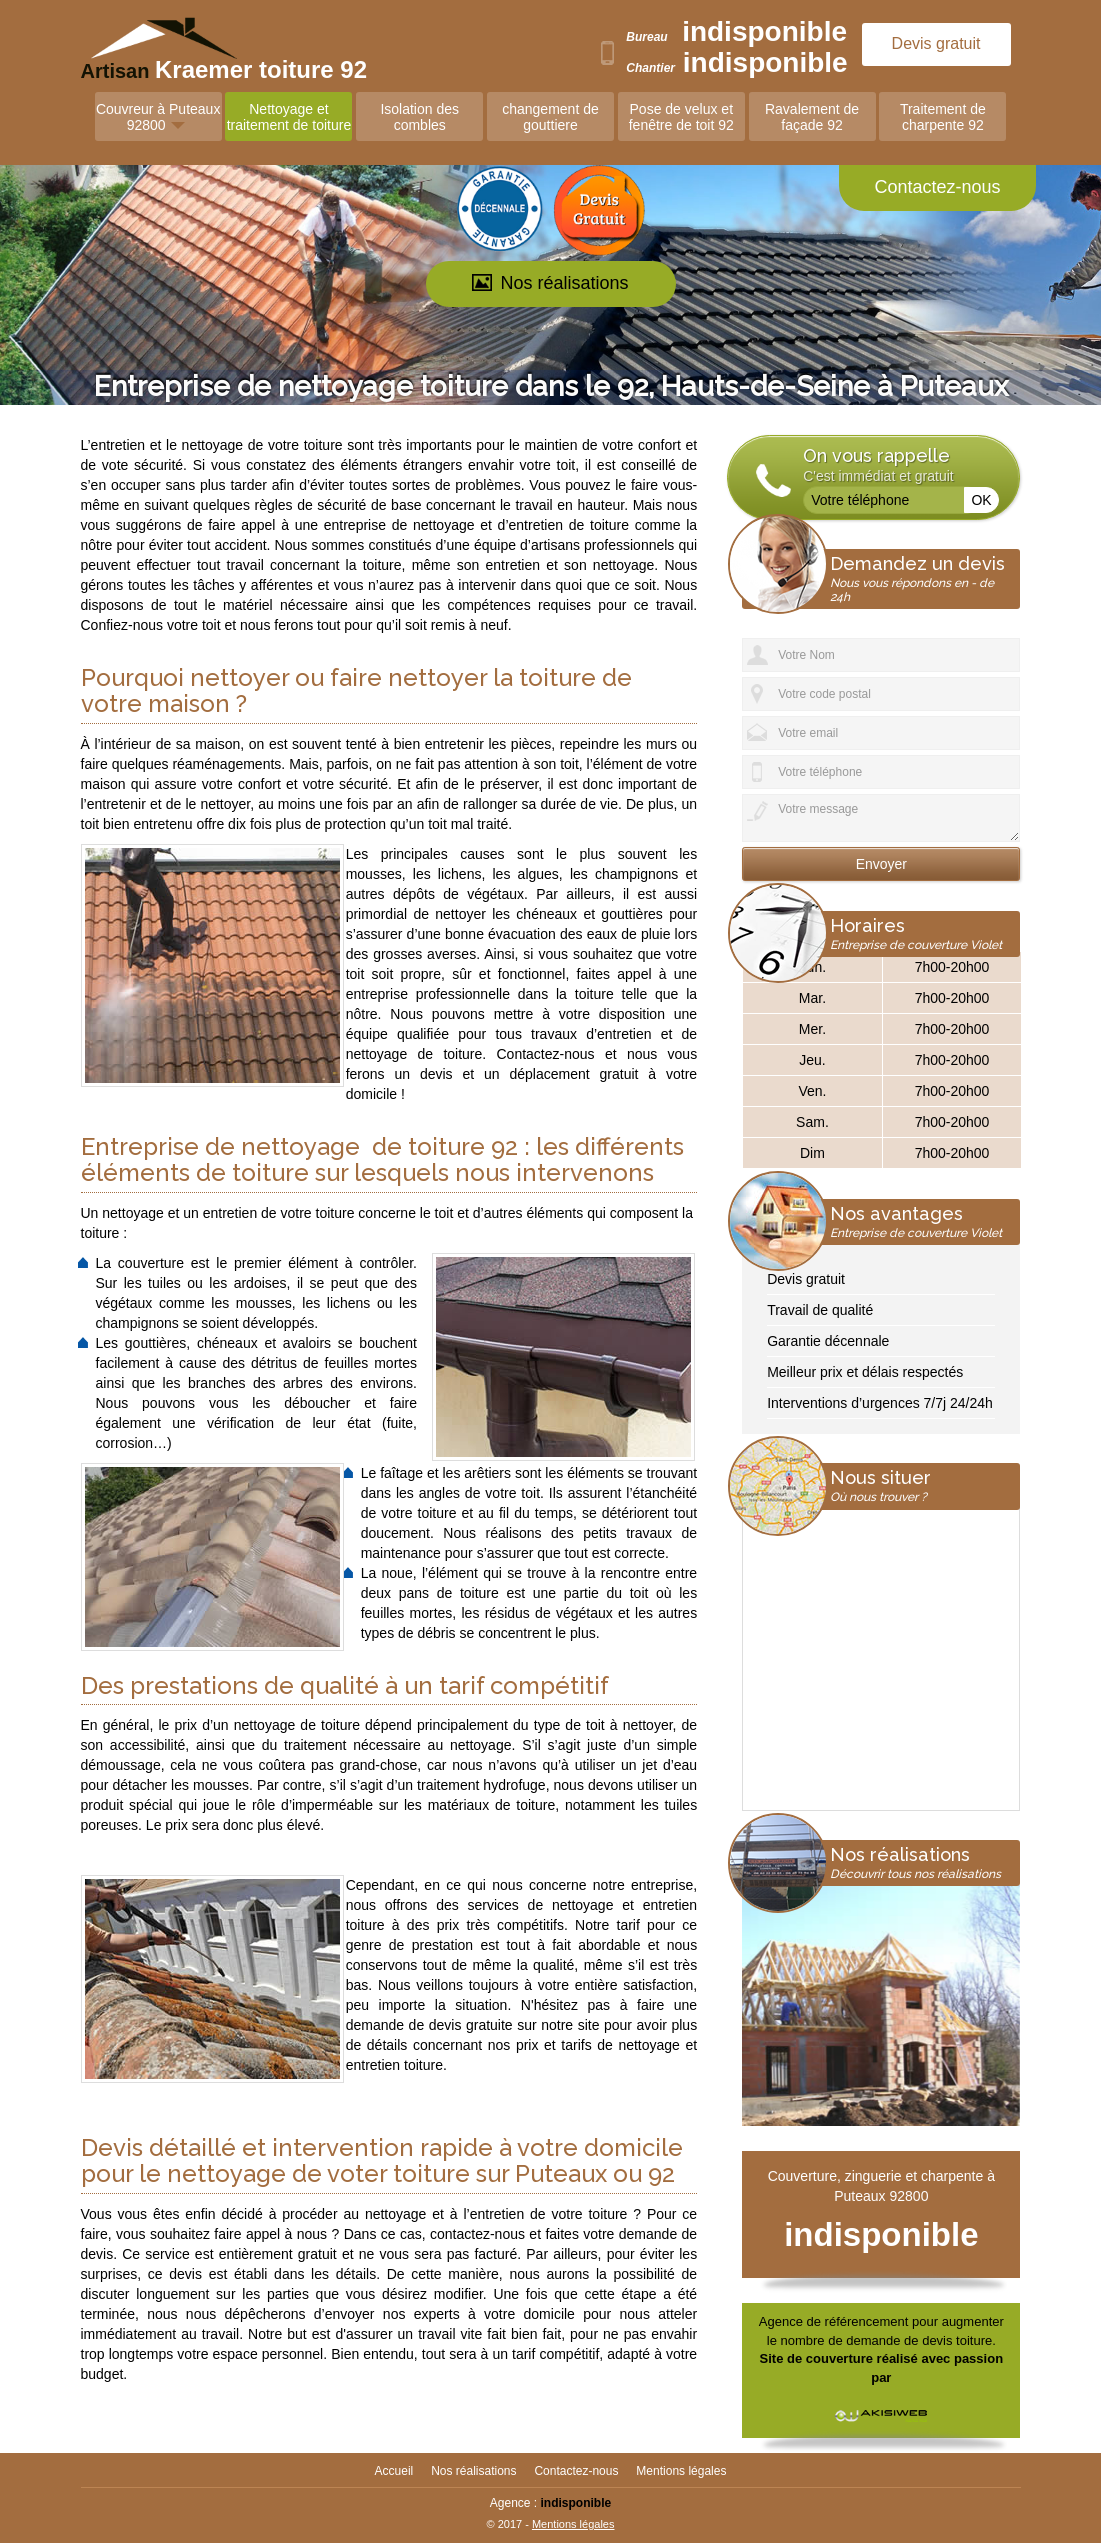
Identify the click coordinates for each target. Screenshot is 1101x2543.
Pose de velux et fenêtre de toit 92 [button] (681, 117)
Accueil (394, 2471)
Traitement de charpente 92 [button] (943, 117)
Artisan (177, 69)
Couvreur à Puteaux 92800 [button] (158, 117)
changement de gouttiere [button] (550, 117)
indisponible (764, 31)
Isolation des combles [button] (419, 117)
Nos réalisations (550, 283)
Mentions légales (681, 2471)
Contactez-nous (937, 187)
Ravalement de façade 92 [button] (812, 117)
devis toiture (957, 2340)
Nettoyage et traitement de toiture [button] (289, 117)
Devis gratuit (936, 43)
